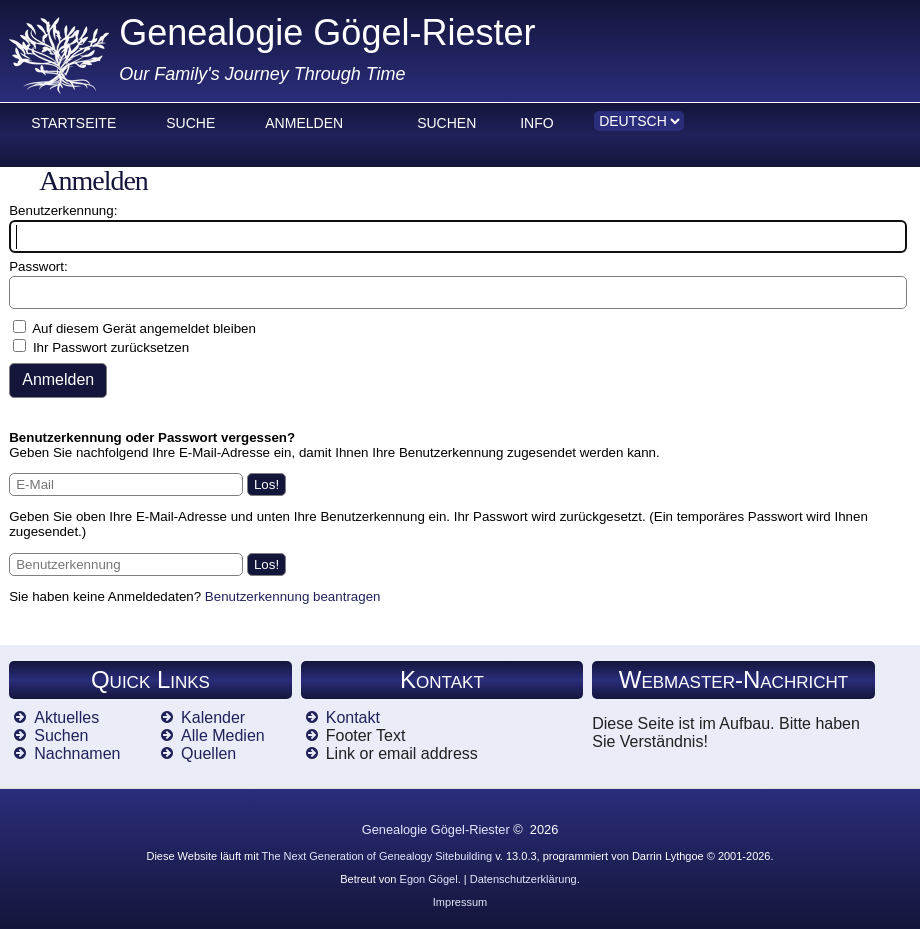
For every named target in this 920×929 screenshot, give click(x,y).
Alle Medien (223, 735)
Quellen (208, 753)
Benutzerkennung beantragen (293, 596)
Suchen (446, 123)
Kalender (213, 717)
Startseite (73, 123)
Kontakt (353, 717)
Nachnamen (77, 753)
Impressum (460, 902)
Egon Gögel (429, 879)
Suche (190, 123)
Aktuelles (66, 717)
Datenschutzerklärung (523, 879)
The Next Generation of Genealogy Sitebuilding (377, 856)
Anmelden (304, 123)
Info (536, 123)
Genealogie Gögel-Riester (327, 32)
